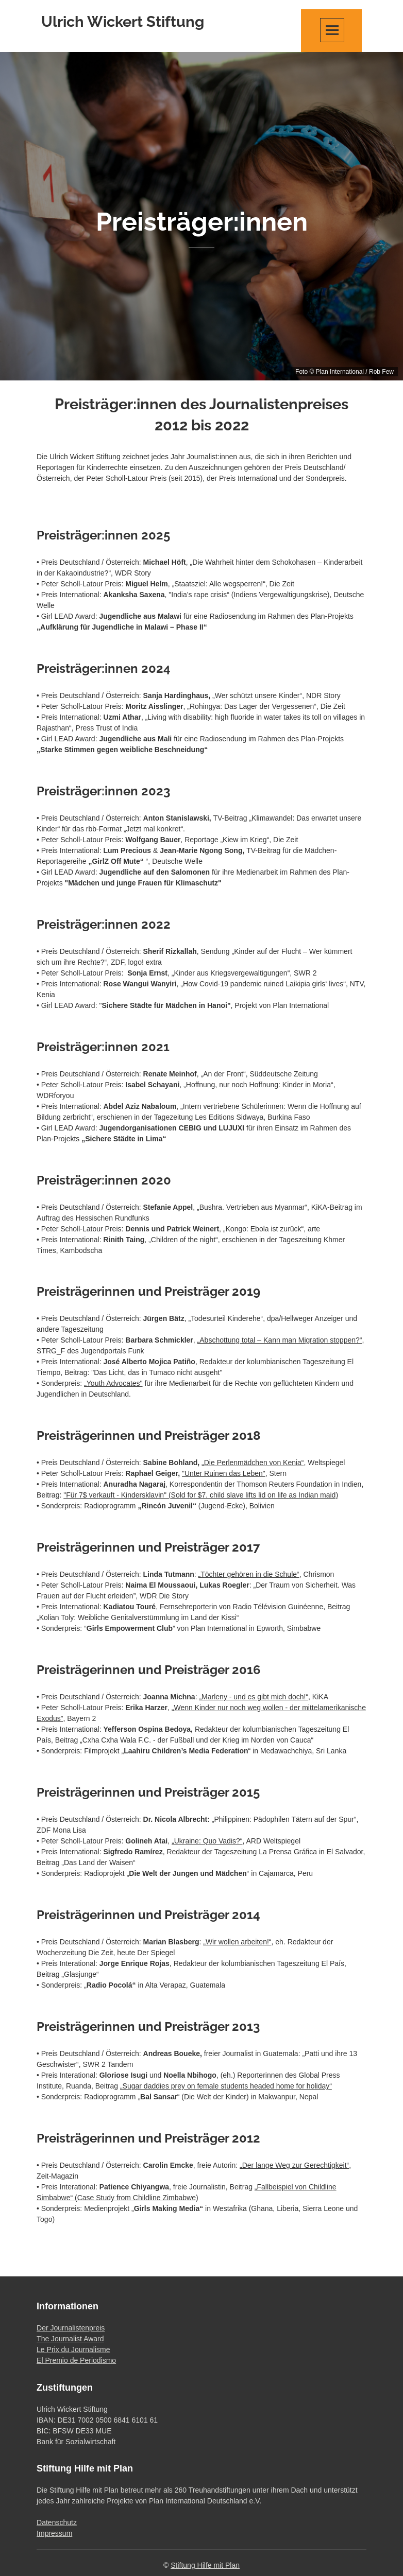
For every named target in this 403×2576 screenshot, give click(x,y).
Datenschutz (57, 2522)
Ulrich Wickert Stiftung (122, 21)
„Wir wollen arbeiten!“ (237, 1942)
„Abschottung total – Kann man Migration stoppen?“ (279, 1340)
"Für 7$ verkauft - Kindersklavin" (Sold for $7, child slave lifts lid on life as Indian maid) (200, 1495)
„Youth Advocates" (113, 1383)
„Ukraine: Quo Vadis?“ (207, 1841)
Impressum (54, 2533)
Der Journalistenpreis (71, 2328)
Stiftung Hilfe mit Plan (205, 2565)
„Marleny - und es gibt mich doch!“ (253, 1697)
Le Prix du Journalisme (73, 2349)
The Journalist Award (70, 2339)
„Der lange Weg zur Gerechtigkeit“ (294, 2165)
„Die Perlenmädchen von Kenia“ (253, 1462)
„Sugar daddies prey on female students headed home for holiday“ (226, 2086)
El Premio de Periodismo (76, 2360)
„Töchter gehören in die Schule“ (248, 1574)
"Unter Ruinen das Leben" (223, 1473)
